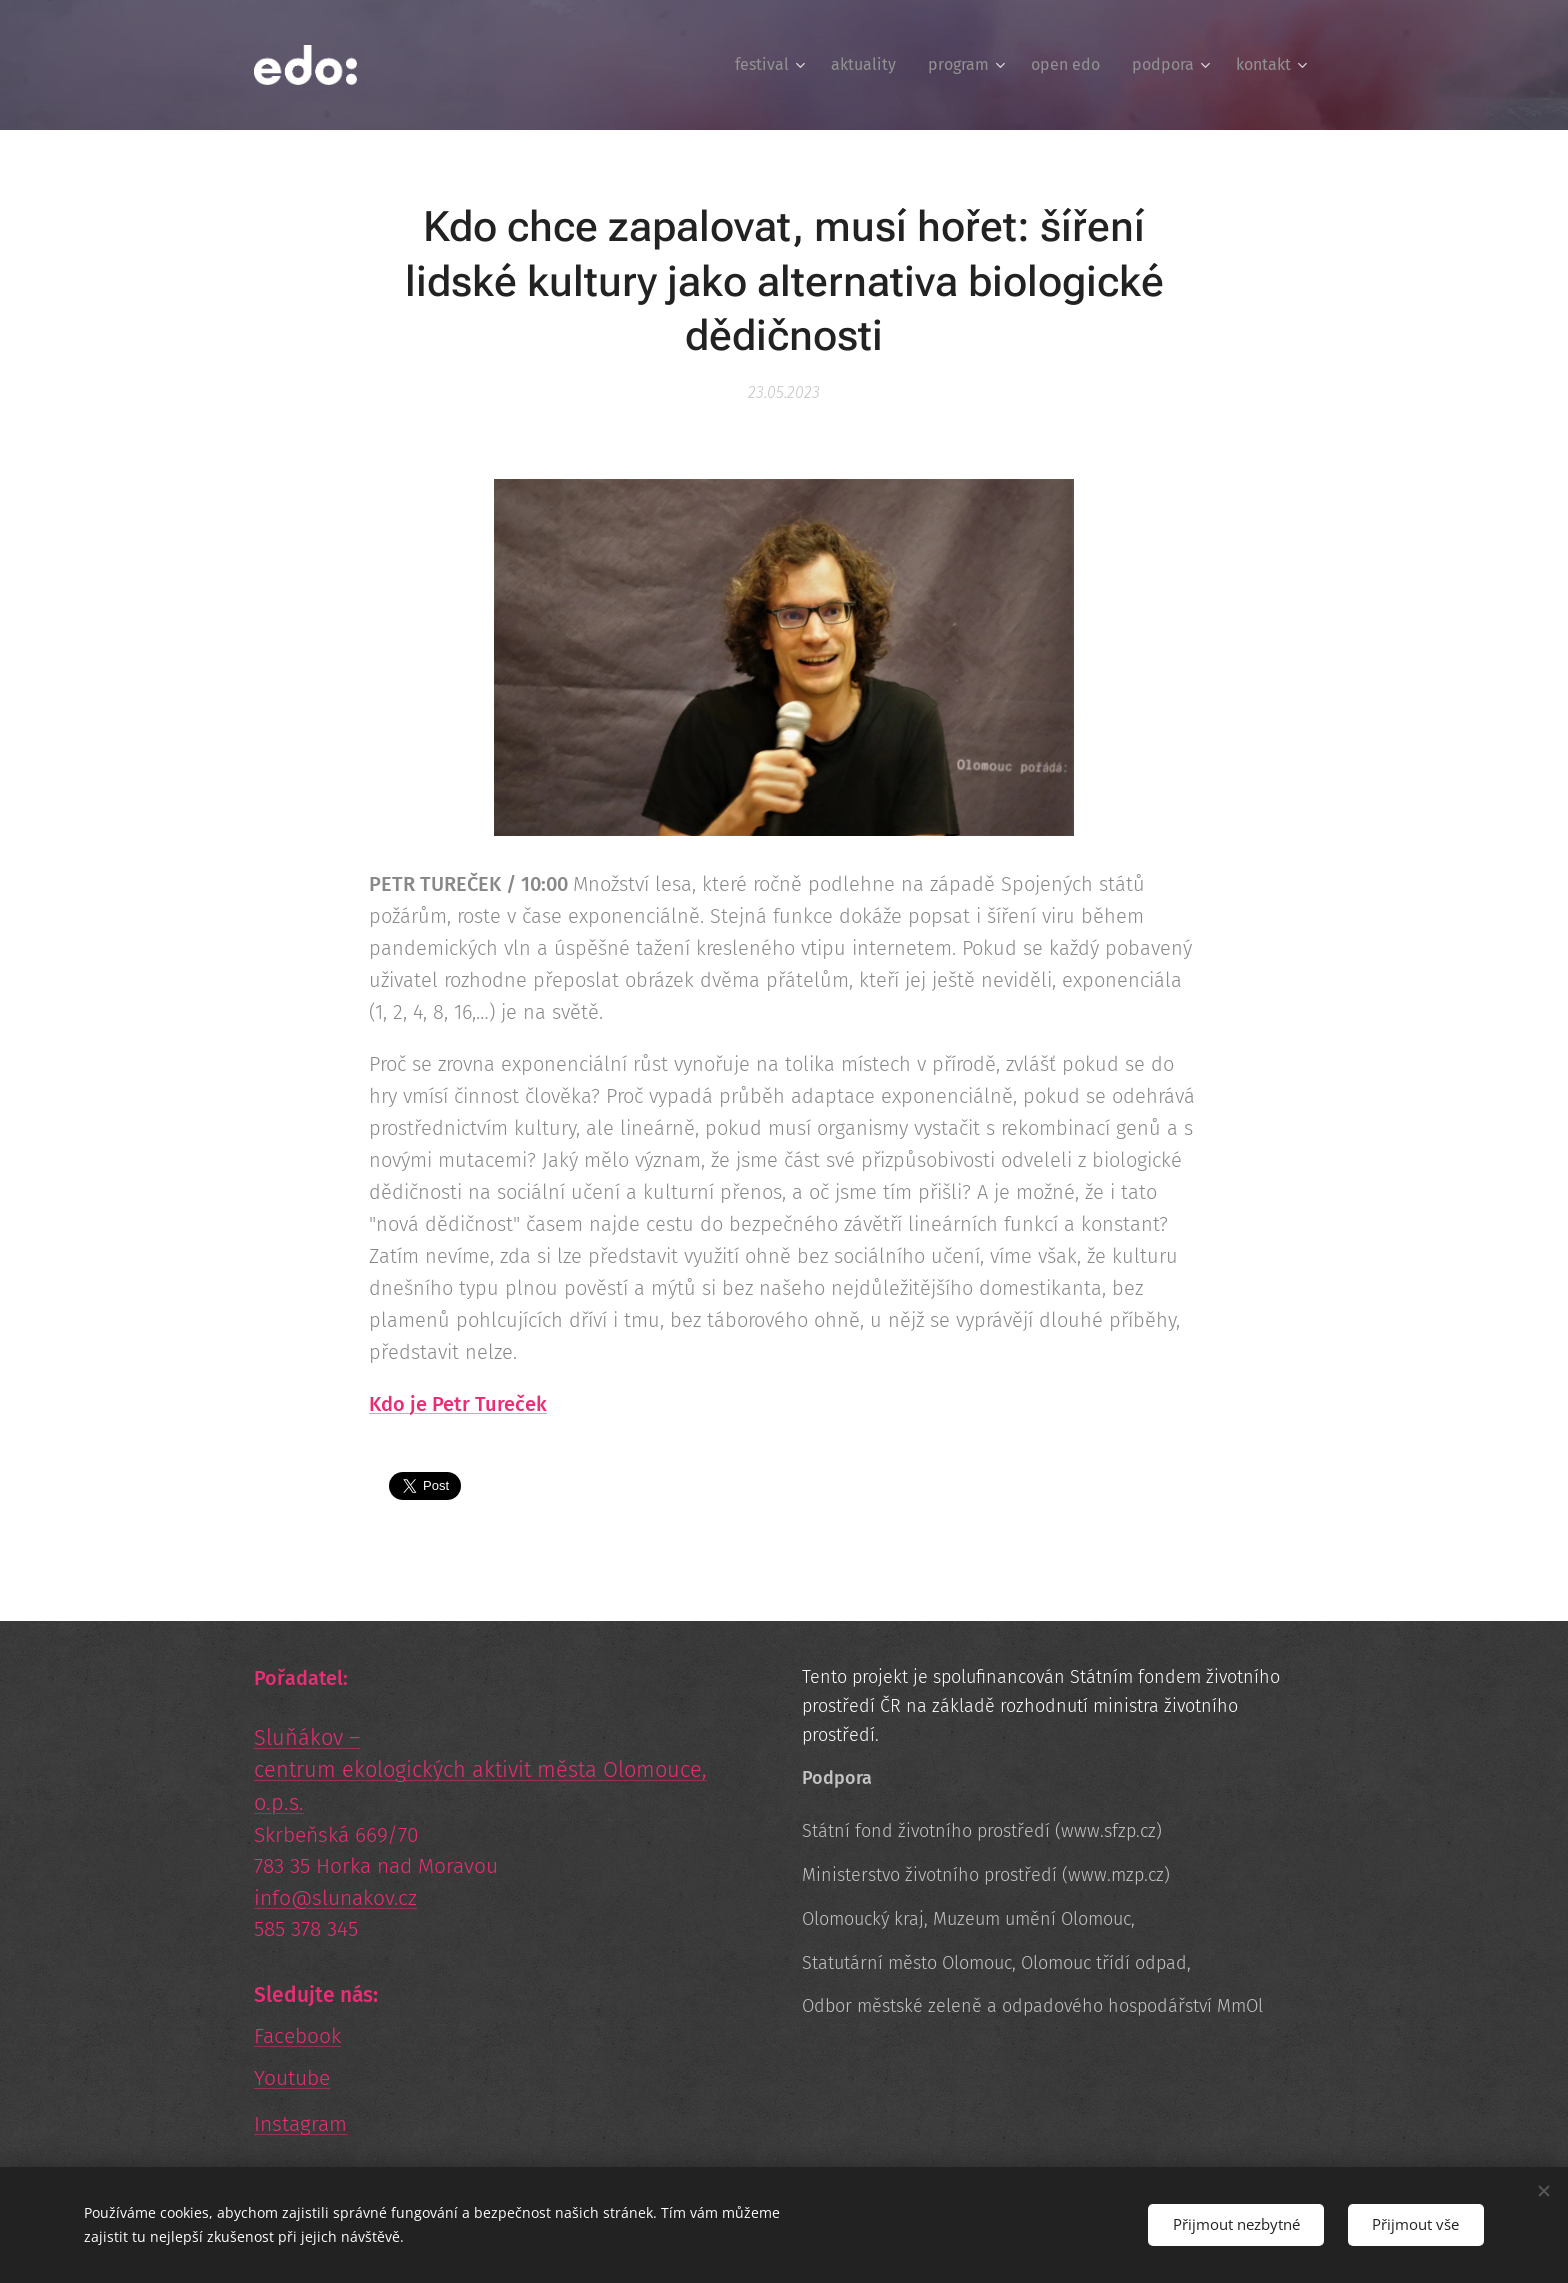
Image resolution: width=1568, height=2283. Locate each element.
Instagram (300, 2124)
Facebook (297, 2036)
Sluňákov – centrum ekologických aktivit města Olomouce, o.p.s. (480, 1770)
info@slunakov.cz (335, 1898)
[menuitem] (772, 65)
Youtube (292, 2078)
